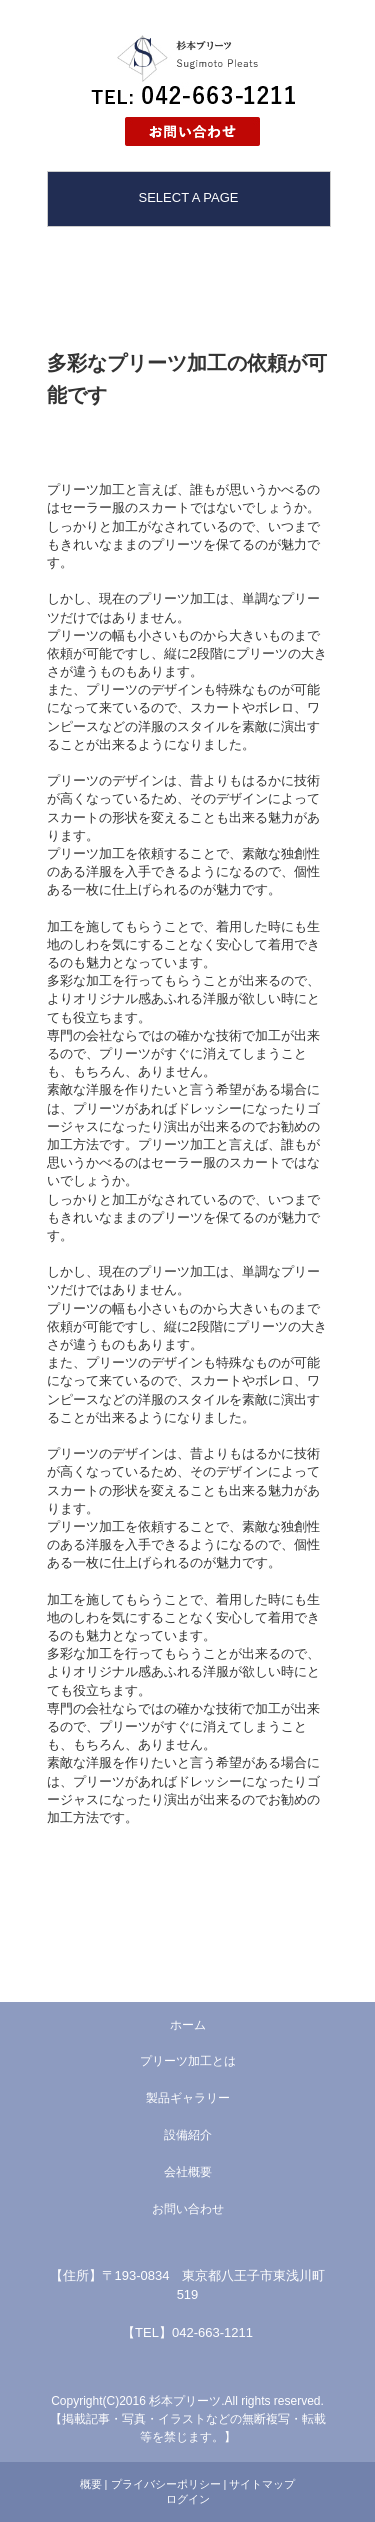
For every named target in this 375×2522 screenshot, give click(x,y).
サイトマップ (262, 2484)
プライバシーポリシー (166, 2484)
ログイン (188, 2499)
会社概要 (188, 2172)
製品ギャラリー (188, 2098)
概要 (91, 2484)
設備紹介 (188, 2135)
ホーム (188, 2025)
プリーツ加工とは (188, 2061)
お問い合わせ (188, 2209)
